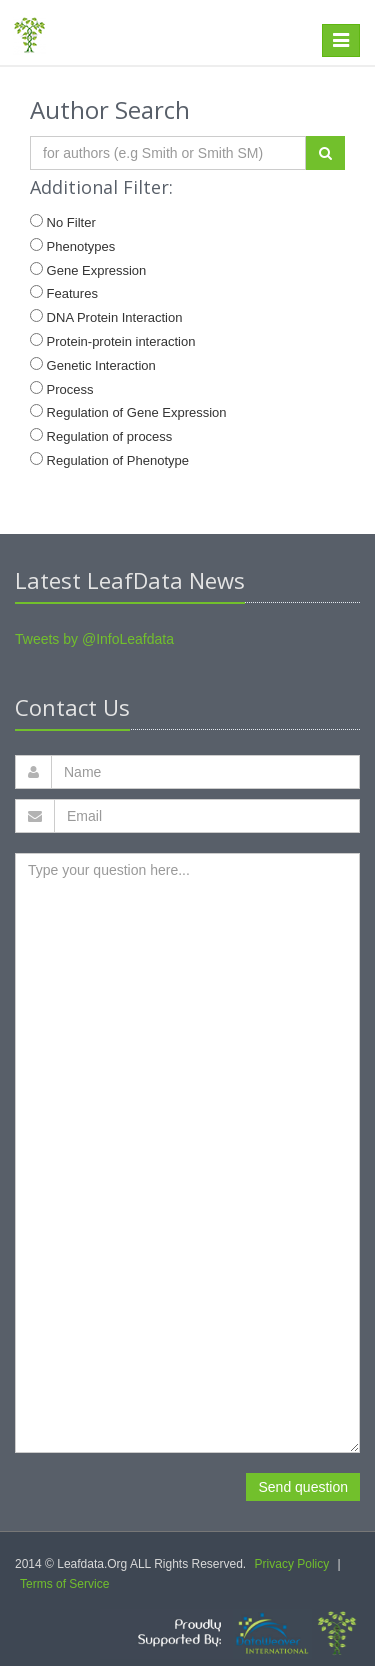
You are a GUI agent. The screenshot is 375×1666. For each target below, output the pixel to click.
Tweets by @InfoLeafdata (94, 639)
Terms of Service (64, 1584)
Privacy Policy (292, 1564)
